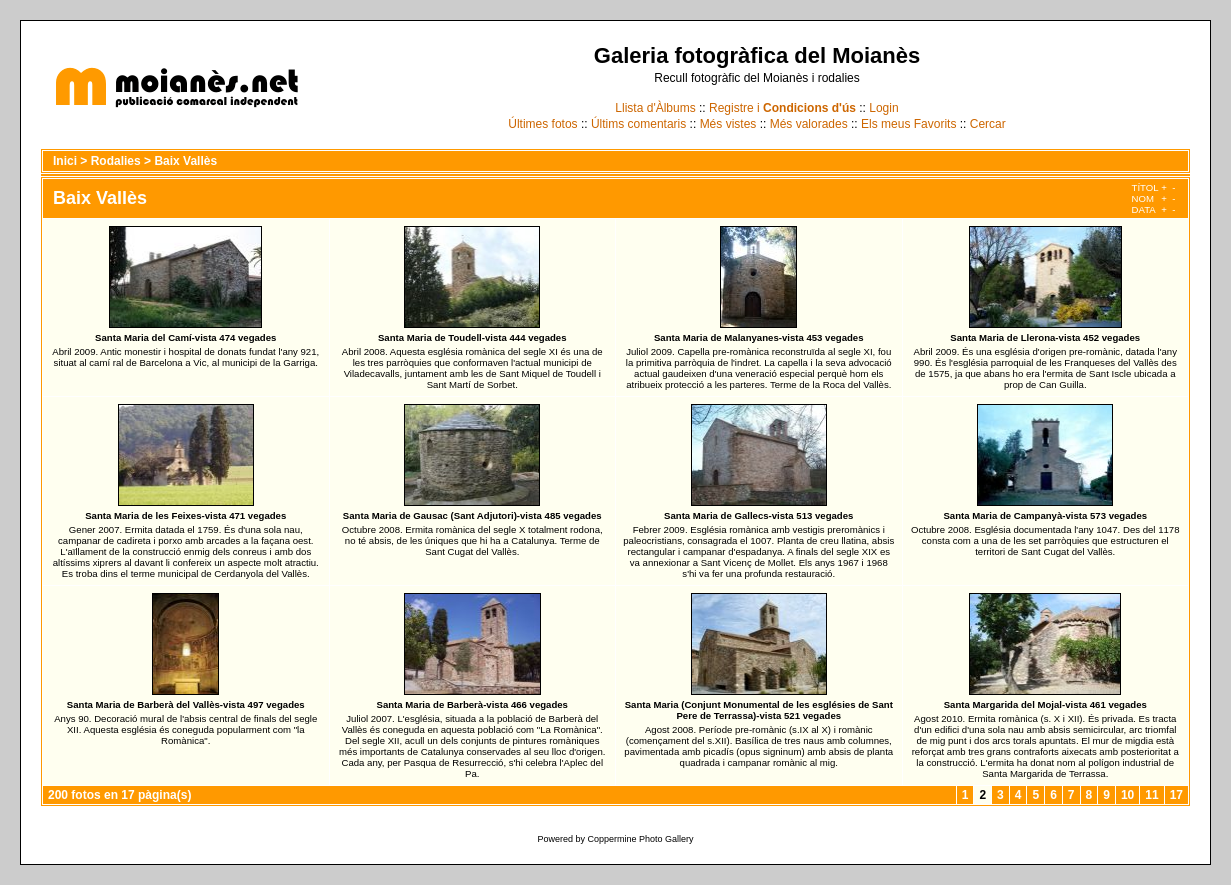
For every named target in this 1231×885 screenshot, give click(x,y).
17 (1176, 795)
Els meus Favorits (908, 124)
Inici (65, 161)
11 (1151, 795)
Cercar (988, 124)
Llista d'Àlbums (655, 108)
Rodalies (116, 161)
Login (883, 108)
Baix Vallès (185, 161)
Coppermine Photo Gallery (640, 839)
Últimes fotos (542, 124)
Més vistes (728, 124)
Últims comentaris (638, 124)
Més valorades (809, 124)
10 (1127, 795)
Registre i (782, 108)
